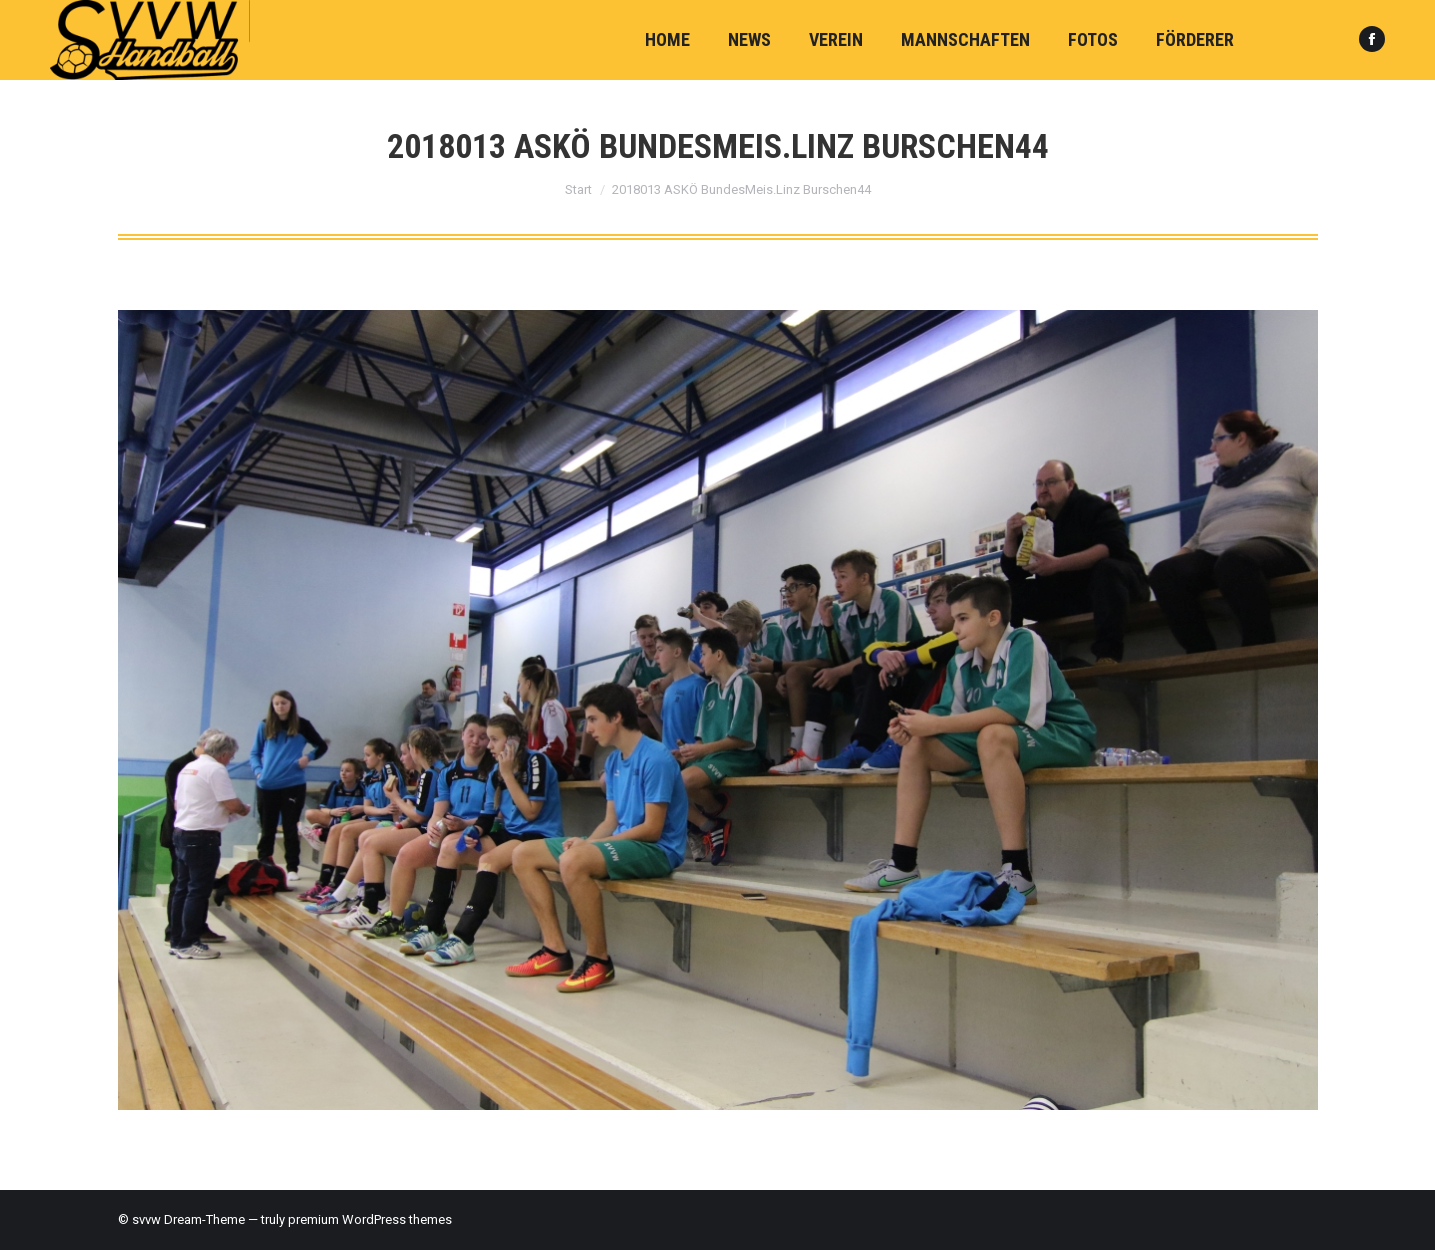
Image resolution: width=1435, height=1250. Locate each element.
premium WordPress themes (370, 1219)
